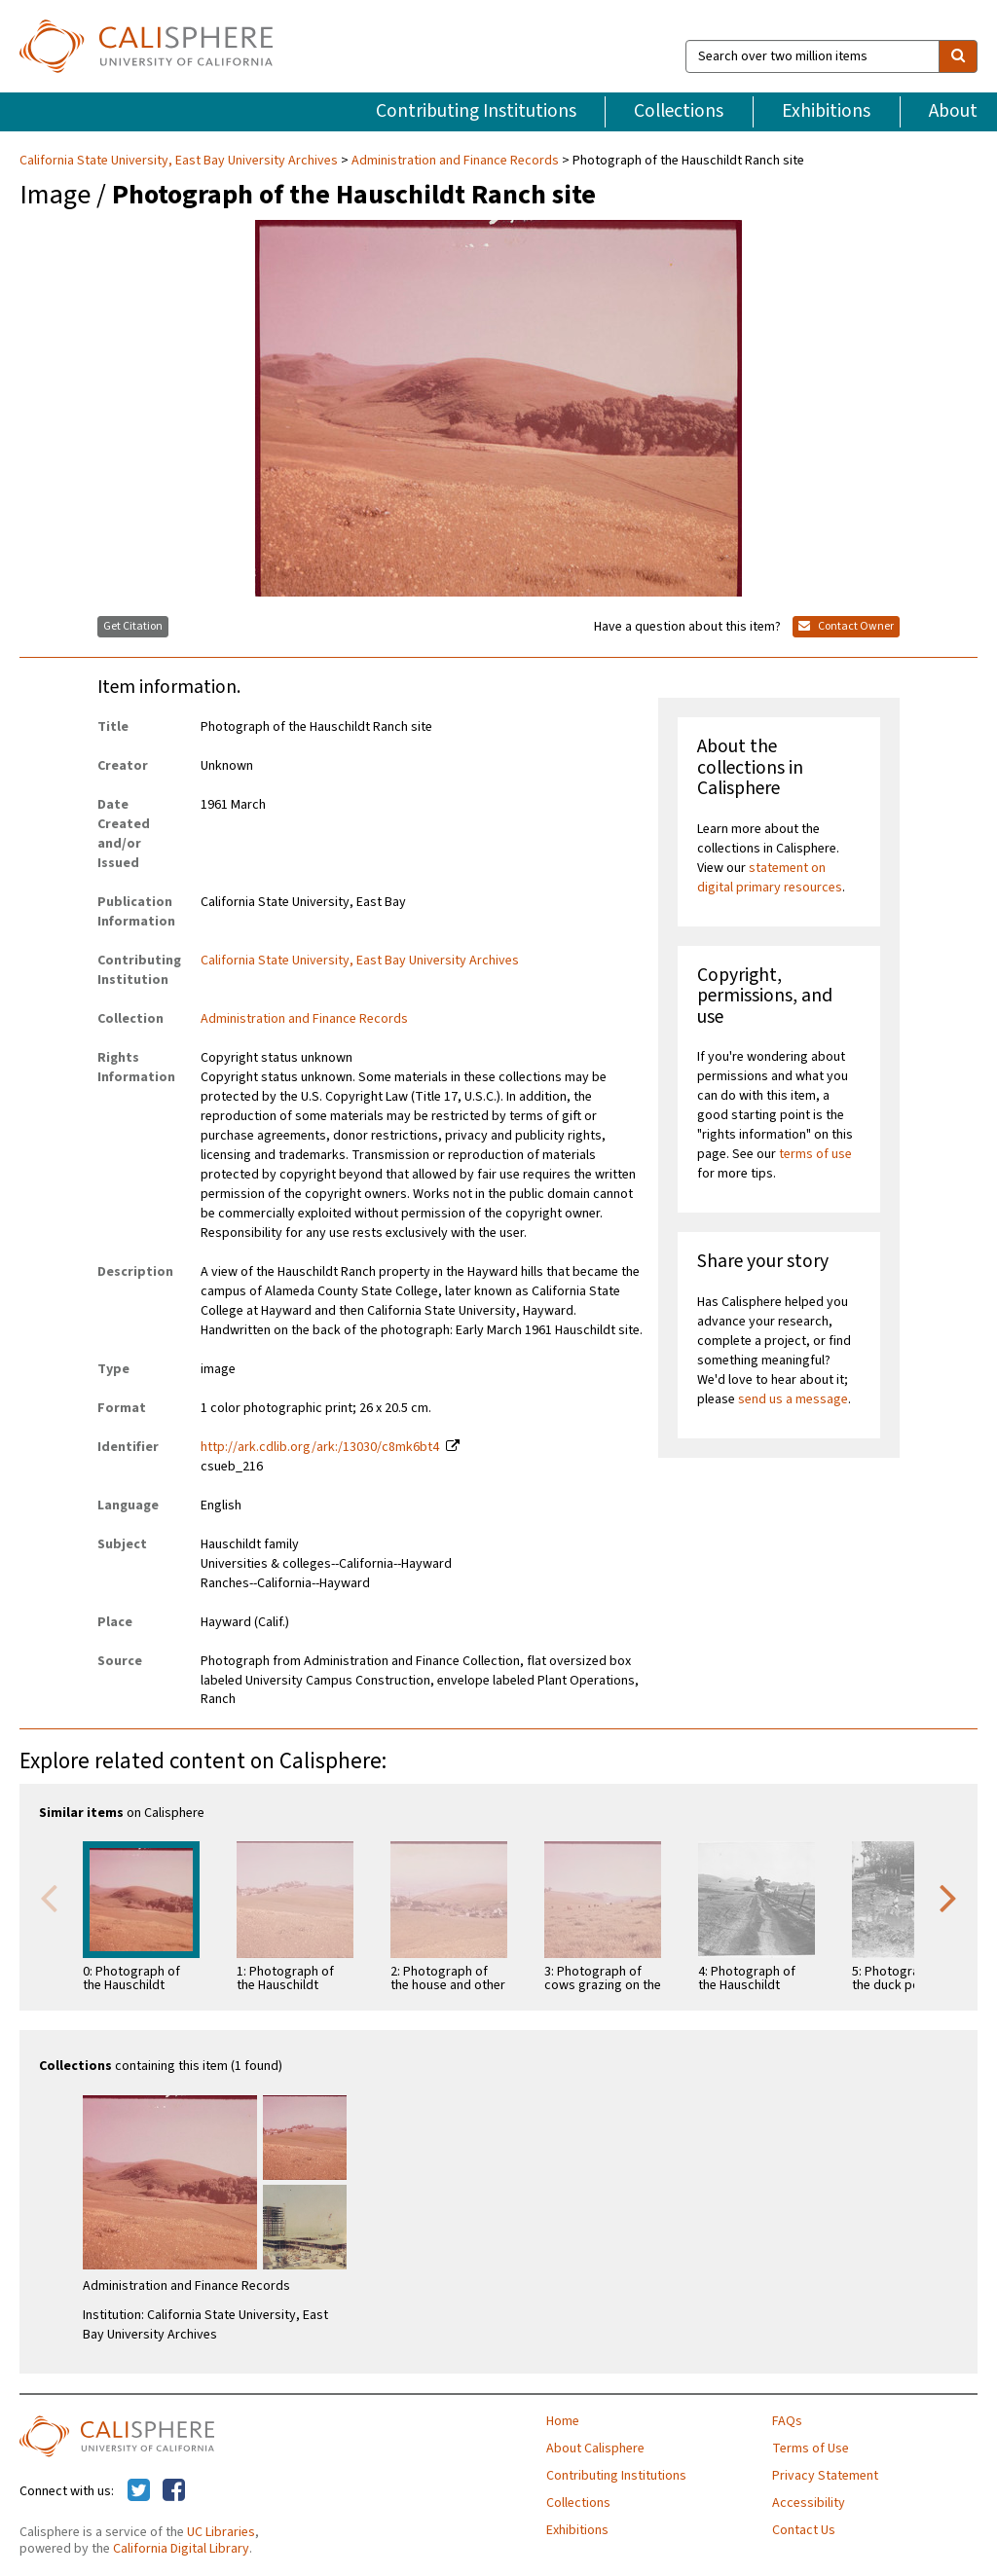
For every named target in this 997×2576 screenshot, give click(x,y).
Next (948, 1896)
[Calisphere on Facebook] (174, 2491)
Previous (48, 1896)
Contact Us (803, 2530)
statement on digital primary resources (769, 877)
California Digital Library (181, 2548)
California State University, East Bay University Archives (180, 160)
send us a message (793, 1399)
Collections (678, 111)
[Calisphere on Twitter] (139, 2491)
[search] (958, 56)
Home (562, 2421)
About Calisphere (595, 2448)
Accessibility (808, 2503)
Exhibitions (826, 111)
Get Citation (133, 626)
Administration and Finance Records (455, 160)
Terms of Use (810, 2448)
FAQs (787, 2421)
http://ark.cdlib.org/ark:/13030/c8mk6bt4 (320, 1447)
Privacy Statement (825, 2476)
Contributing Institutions (476, 111)
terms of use (815, 1154)
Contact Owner (846, 626)
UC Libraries (221, 2532)
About (953, 111)
